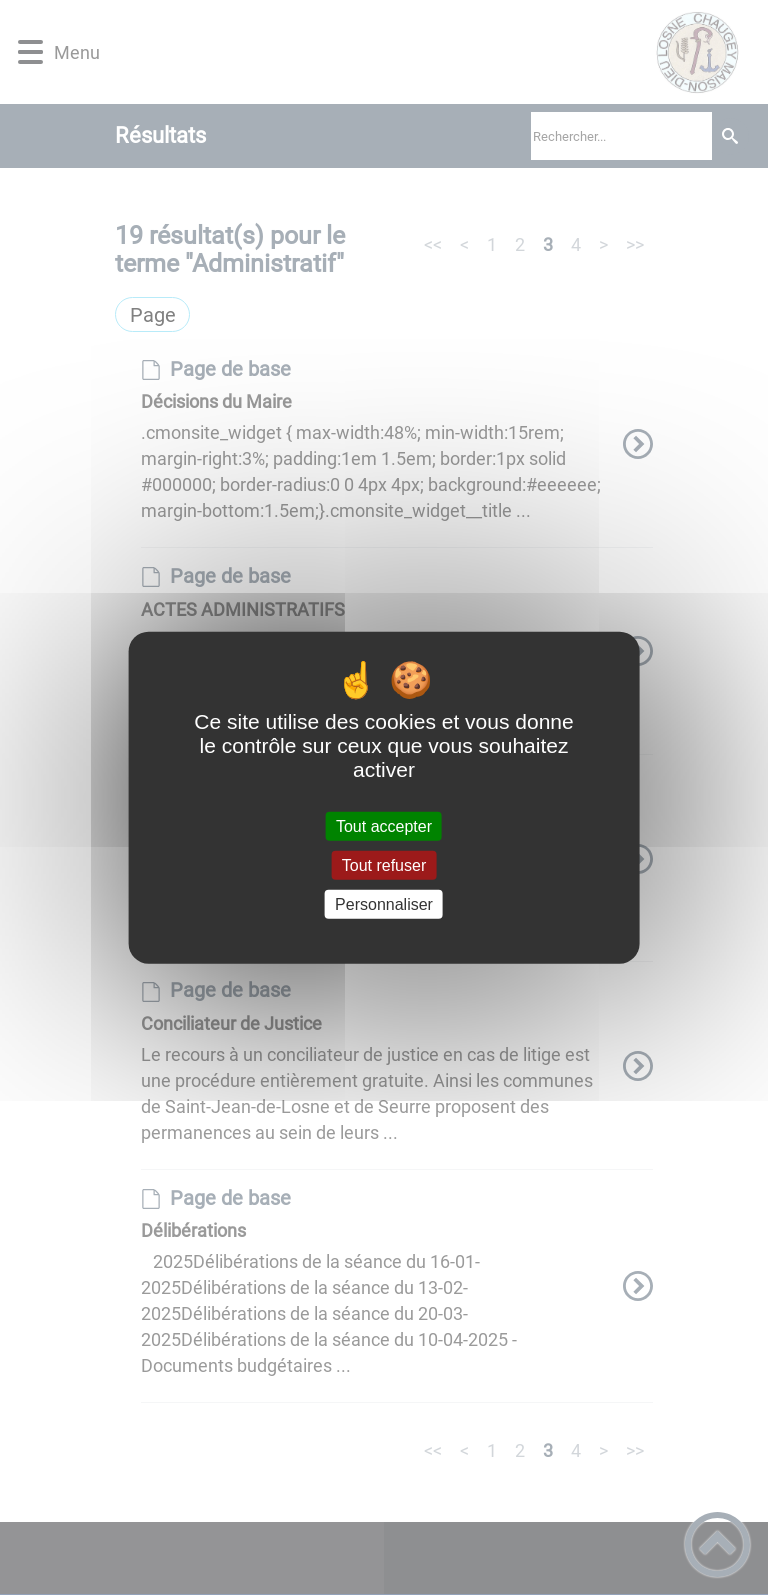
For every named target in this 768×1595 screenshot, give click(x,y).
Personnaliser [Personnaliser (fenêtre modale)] (384, 904)
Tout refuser (384, 864)
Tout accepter (384, 825)
